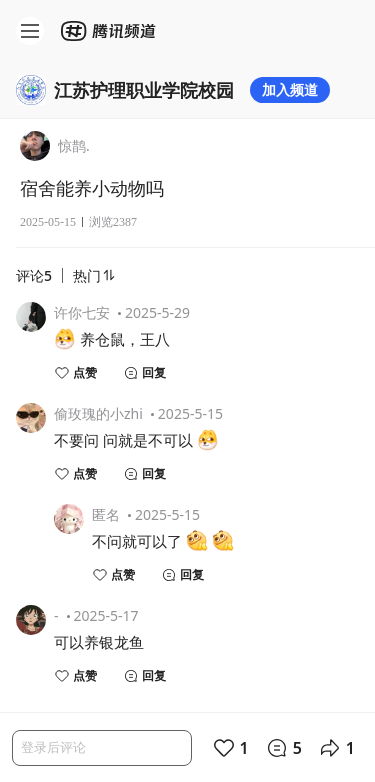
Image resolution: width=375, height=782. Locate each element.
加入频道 (290, 89)
